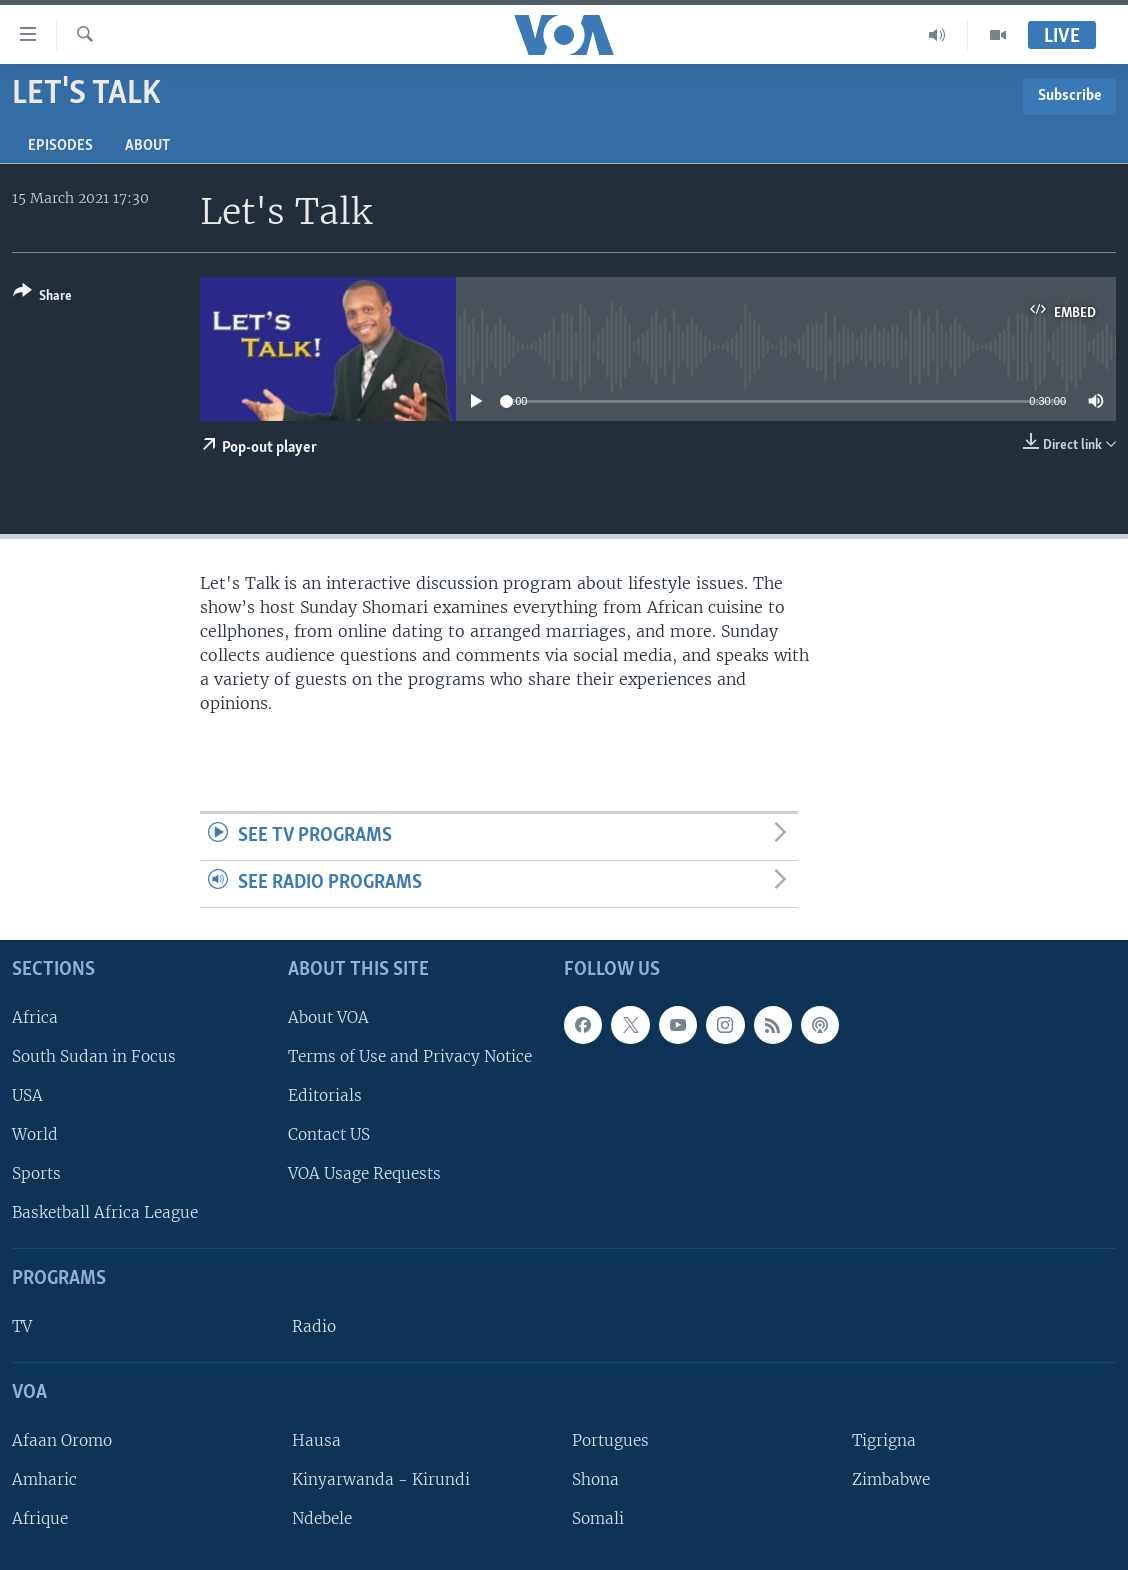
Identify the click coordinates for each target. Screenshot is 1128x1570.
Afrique (40, 1518)
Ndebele (322, 1518)
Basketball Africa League (105, 1212)
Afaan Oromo (62, 1440)
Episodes (60, 146)
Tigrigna (884, 1440)
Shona (595, 1479)
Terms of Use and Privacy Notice (410, 1056)
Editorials (325, 1095)
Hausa (316, 1440)
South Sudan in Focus (94, 1056)
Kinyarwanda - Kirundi (381, 1479)
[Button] (42, 297)
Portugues (610, 1440)
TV (22, 1326)
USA (27, 1095)
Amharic (44, 1479)
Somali (598, 1518)
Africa (35, 1017)
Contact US (329, 1134)
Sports (36, 1173)
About (147, 146)
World (35, 1134)
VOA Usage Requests (364, 1173)
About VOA (328, 1017)
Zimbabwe (891, 1479)
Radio (314, 1326)
